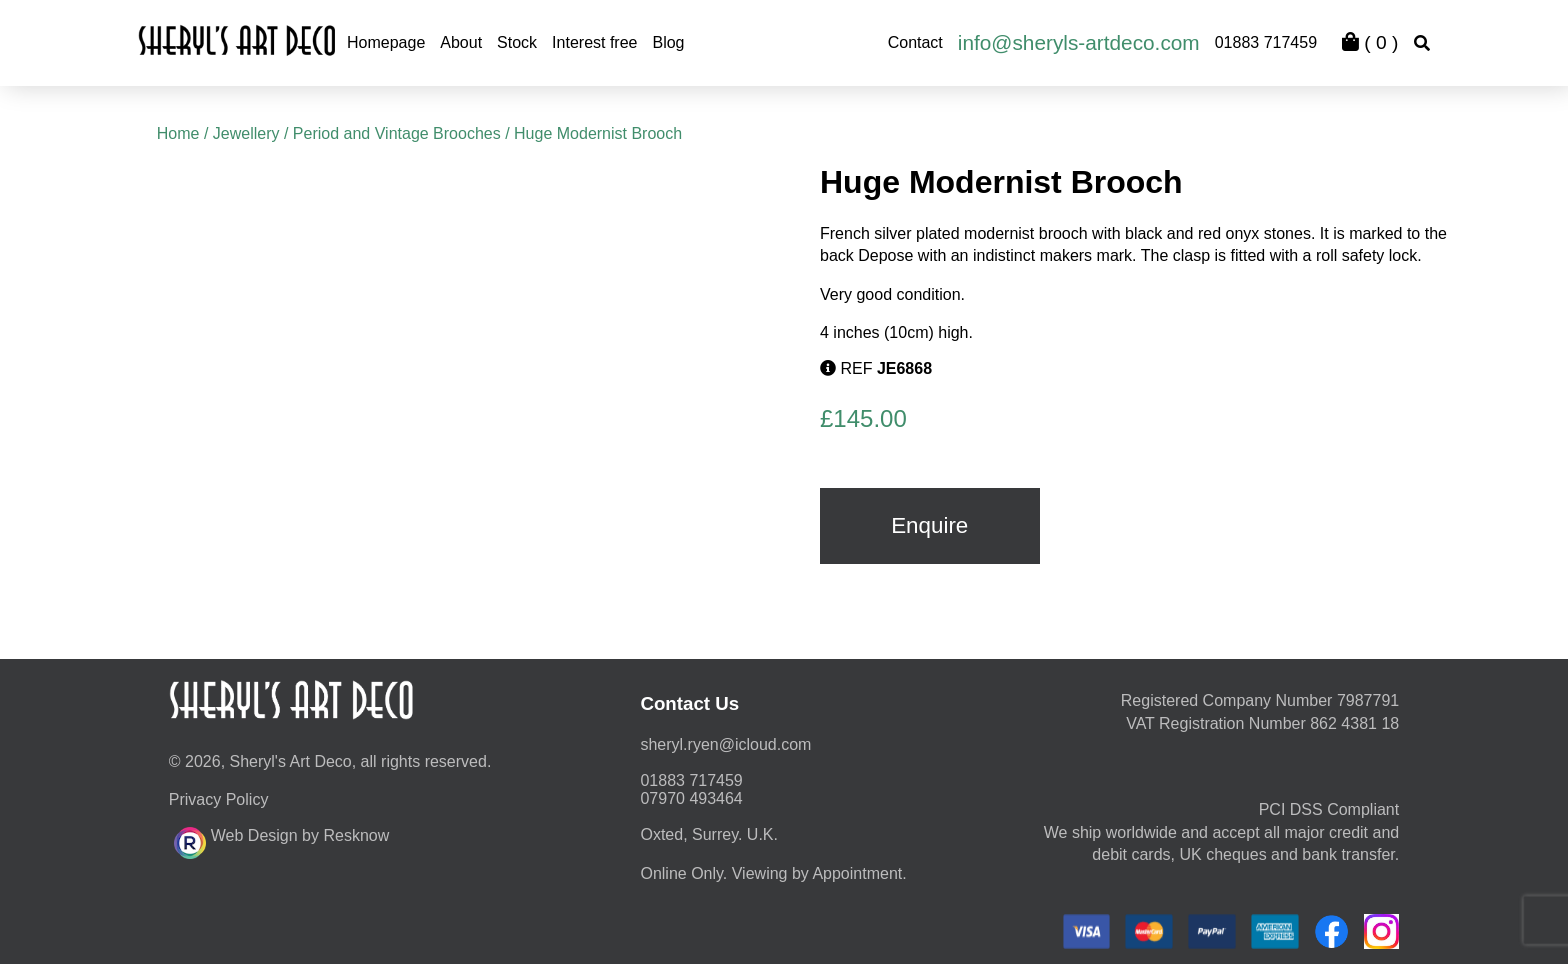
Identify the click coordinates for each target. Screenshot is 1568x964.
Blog (668, 42)
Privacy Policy (219, 799)
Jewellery (246, 133)
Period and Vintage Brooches (397, 133)
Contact (915, 42)
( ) (1370, 42)
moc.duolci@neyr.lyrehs (725, 744)
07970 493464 (691, 798)
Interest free (594, 42)
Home (178, 133)
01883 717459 (1266, 42)
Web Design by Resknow (281, 840)
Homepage (386, 42)
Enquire (929, 525)
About (461, 42)
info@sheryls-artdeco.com (1079, 42)
